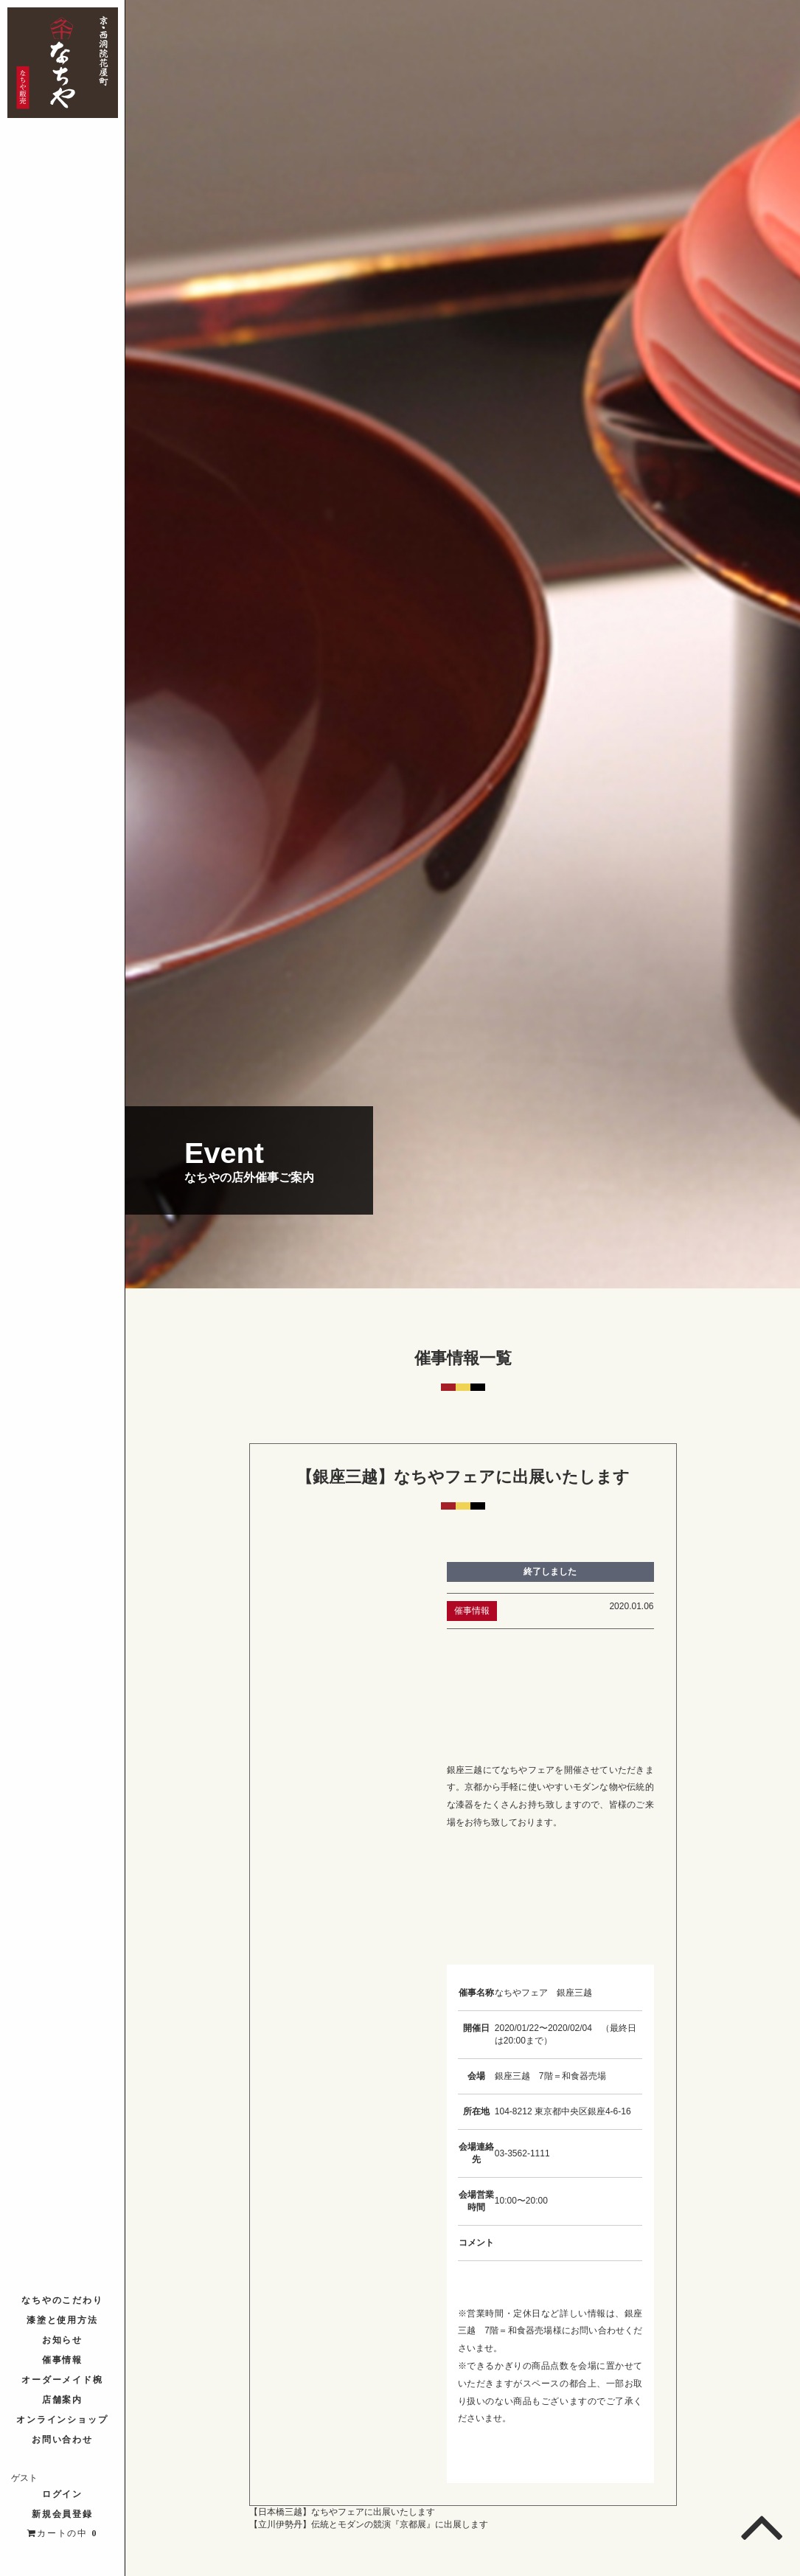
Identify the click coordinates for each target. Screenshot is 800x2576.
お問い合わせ (63, 2439)
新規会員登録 (63, 2514)
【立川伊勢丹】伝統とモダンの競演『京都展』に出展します (368, 2524)
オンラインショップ (62, 2419)
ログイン (62, 2494)
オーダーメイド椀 (62, 2380)
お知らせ (62, 2340)
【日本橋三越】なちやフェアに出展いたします (342, 2512)
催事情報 (62, 2360)
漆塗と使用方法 (63, 2320)
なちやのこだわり (62, 2300)
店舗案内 (62, 2400)
